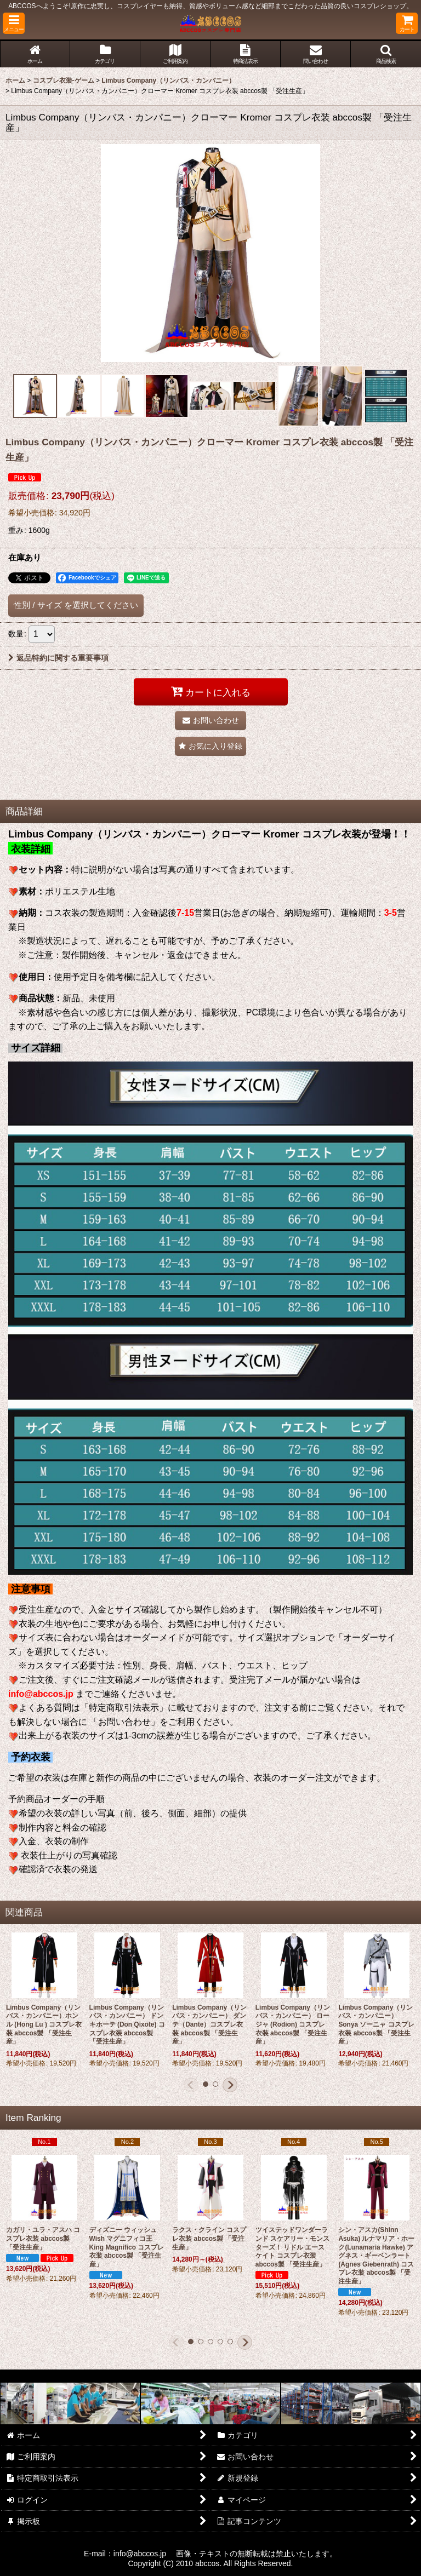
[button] (14, 23)
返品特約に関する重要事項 (58, 657)
